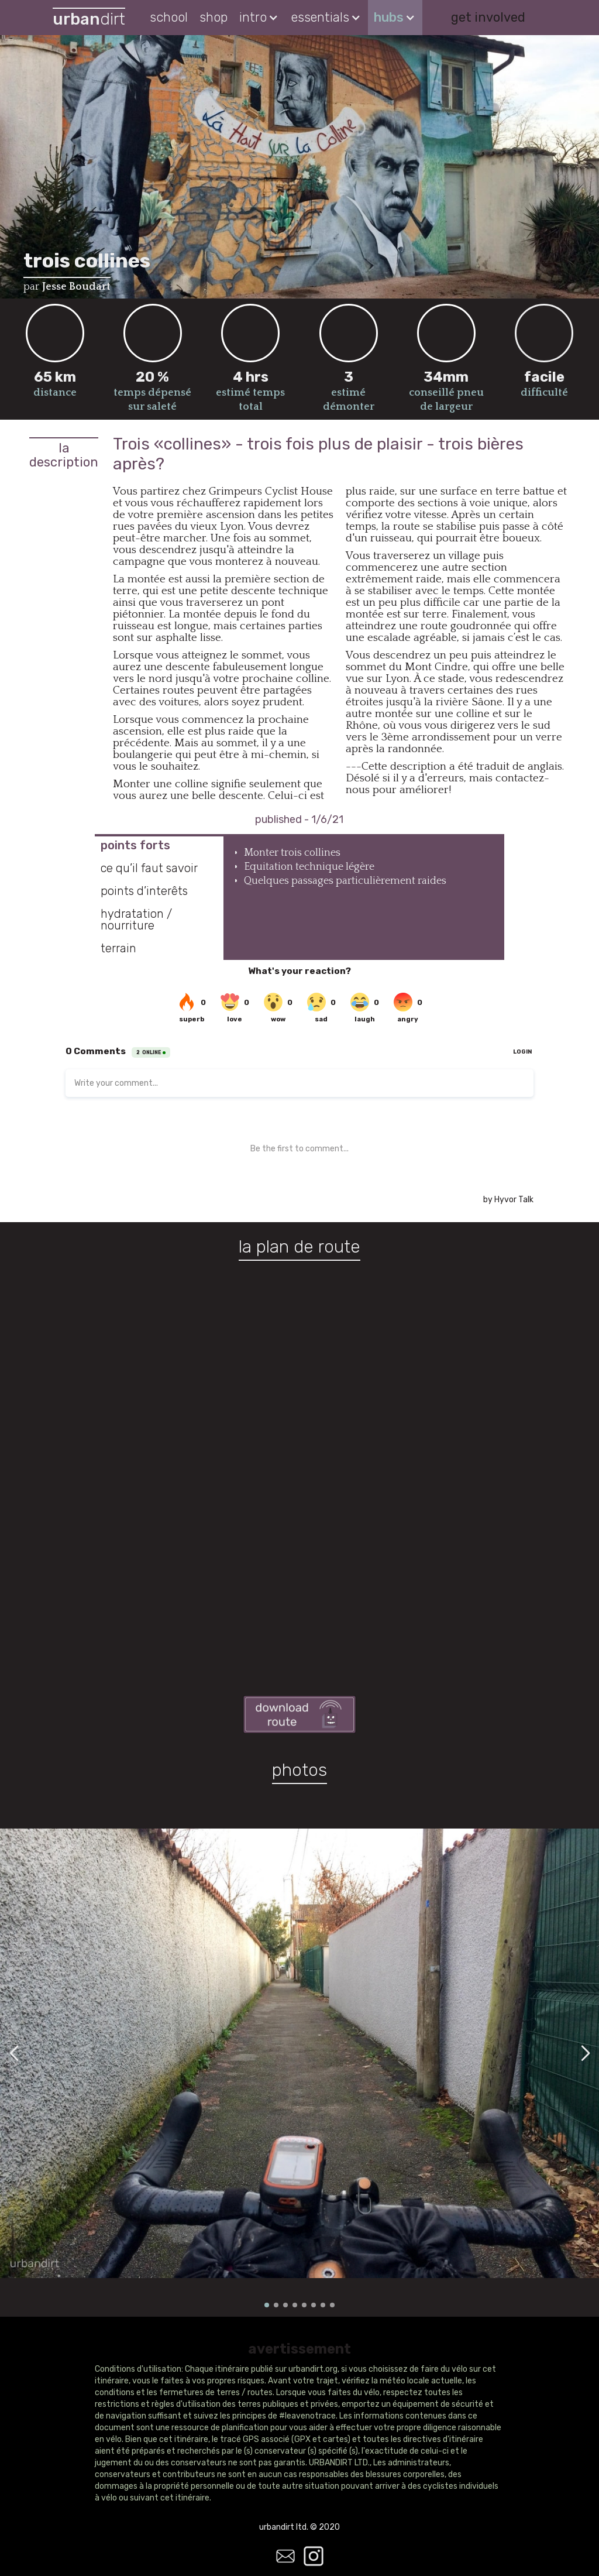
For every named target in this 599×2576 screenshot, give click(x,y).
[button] (259, 17)
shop (213, 17)
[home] (89, 18)
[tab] (159, 845)
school (169, 17)
